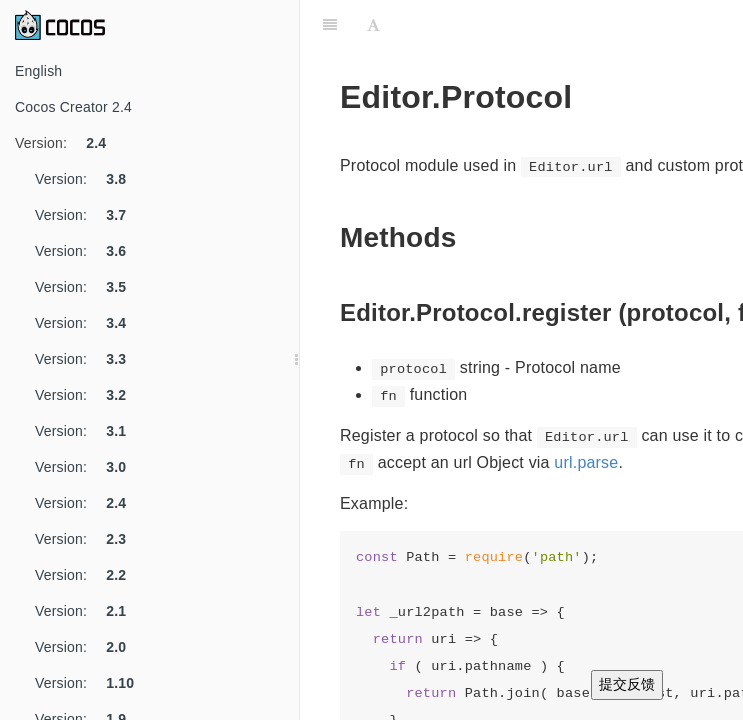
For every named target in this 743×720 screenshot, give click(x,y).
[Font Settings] (373, 25)
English (38, 71)
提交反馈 (627, 684)
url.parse (586, 462)
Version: (68, 143)
